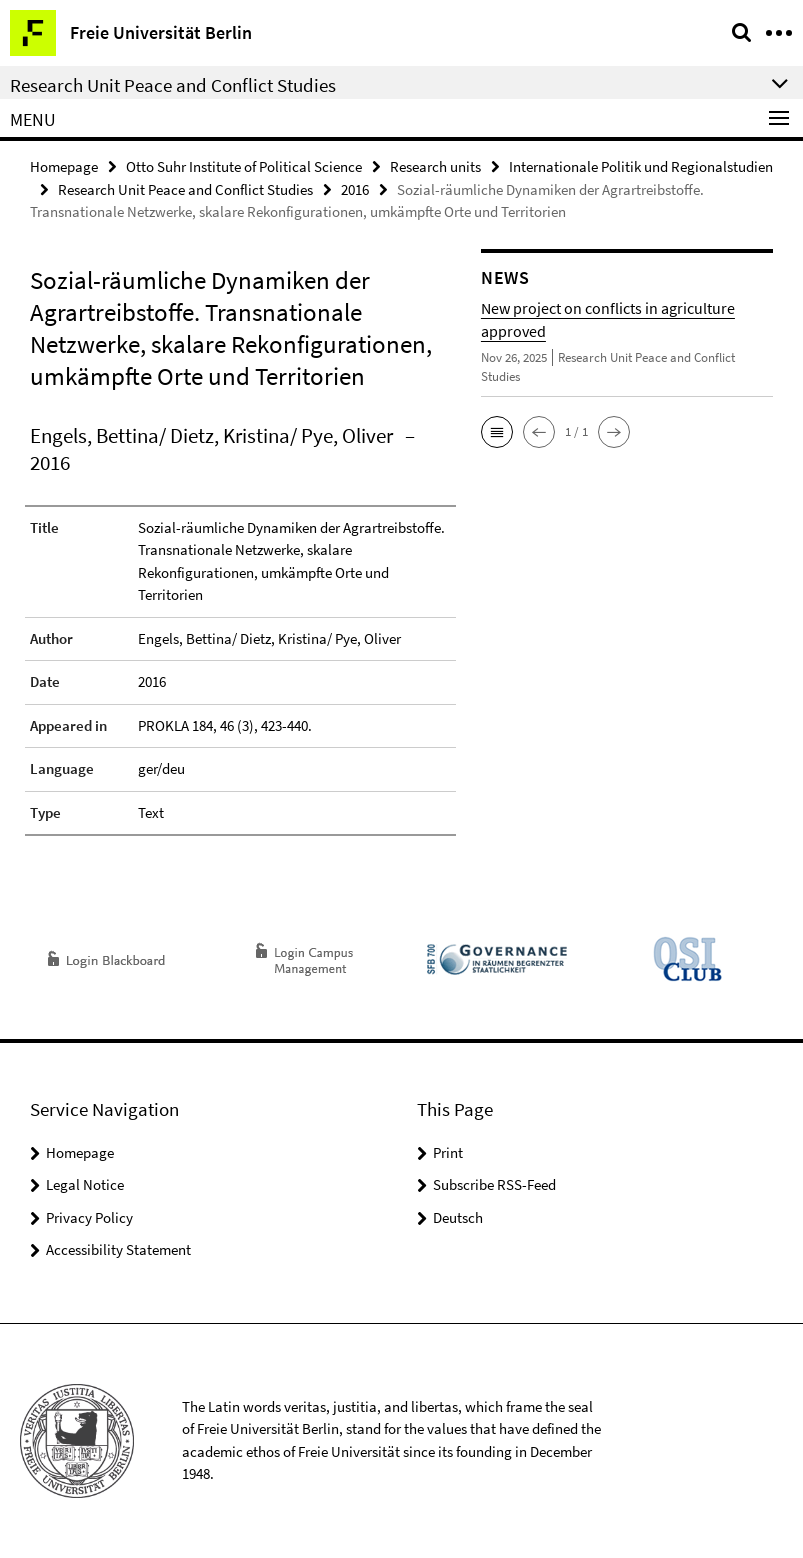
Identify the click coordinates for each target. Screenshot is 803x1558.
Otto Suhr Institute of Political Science (244, 166)
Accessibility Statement (118, 1249)
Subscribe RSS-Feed (494, 1184)
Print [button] (448, 1152)
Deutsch (458, 1217)
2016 (355, 189)
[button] (497, 432)
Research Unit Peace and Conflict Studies (185, 189)
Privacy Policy (89, 1217)
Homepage (64, 166)
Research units (435, 166)
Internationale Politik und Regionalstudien (641, 166)
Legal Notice (85, 1184)
